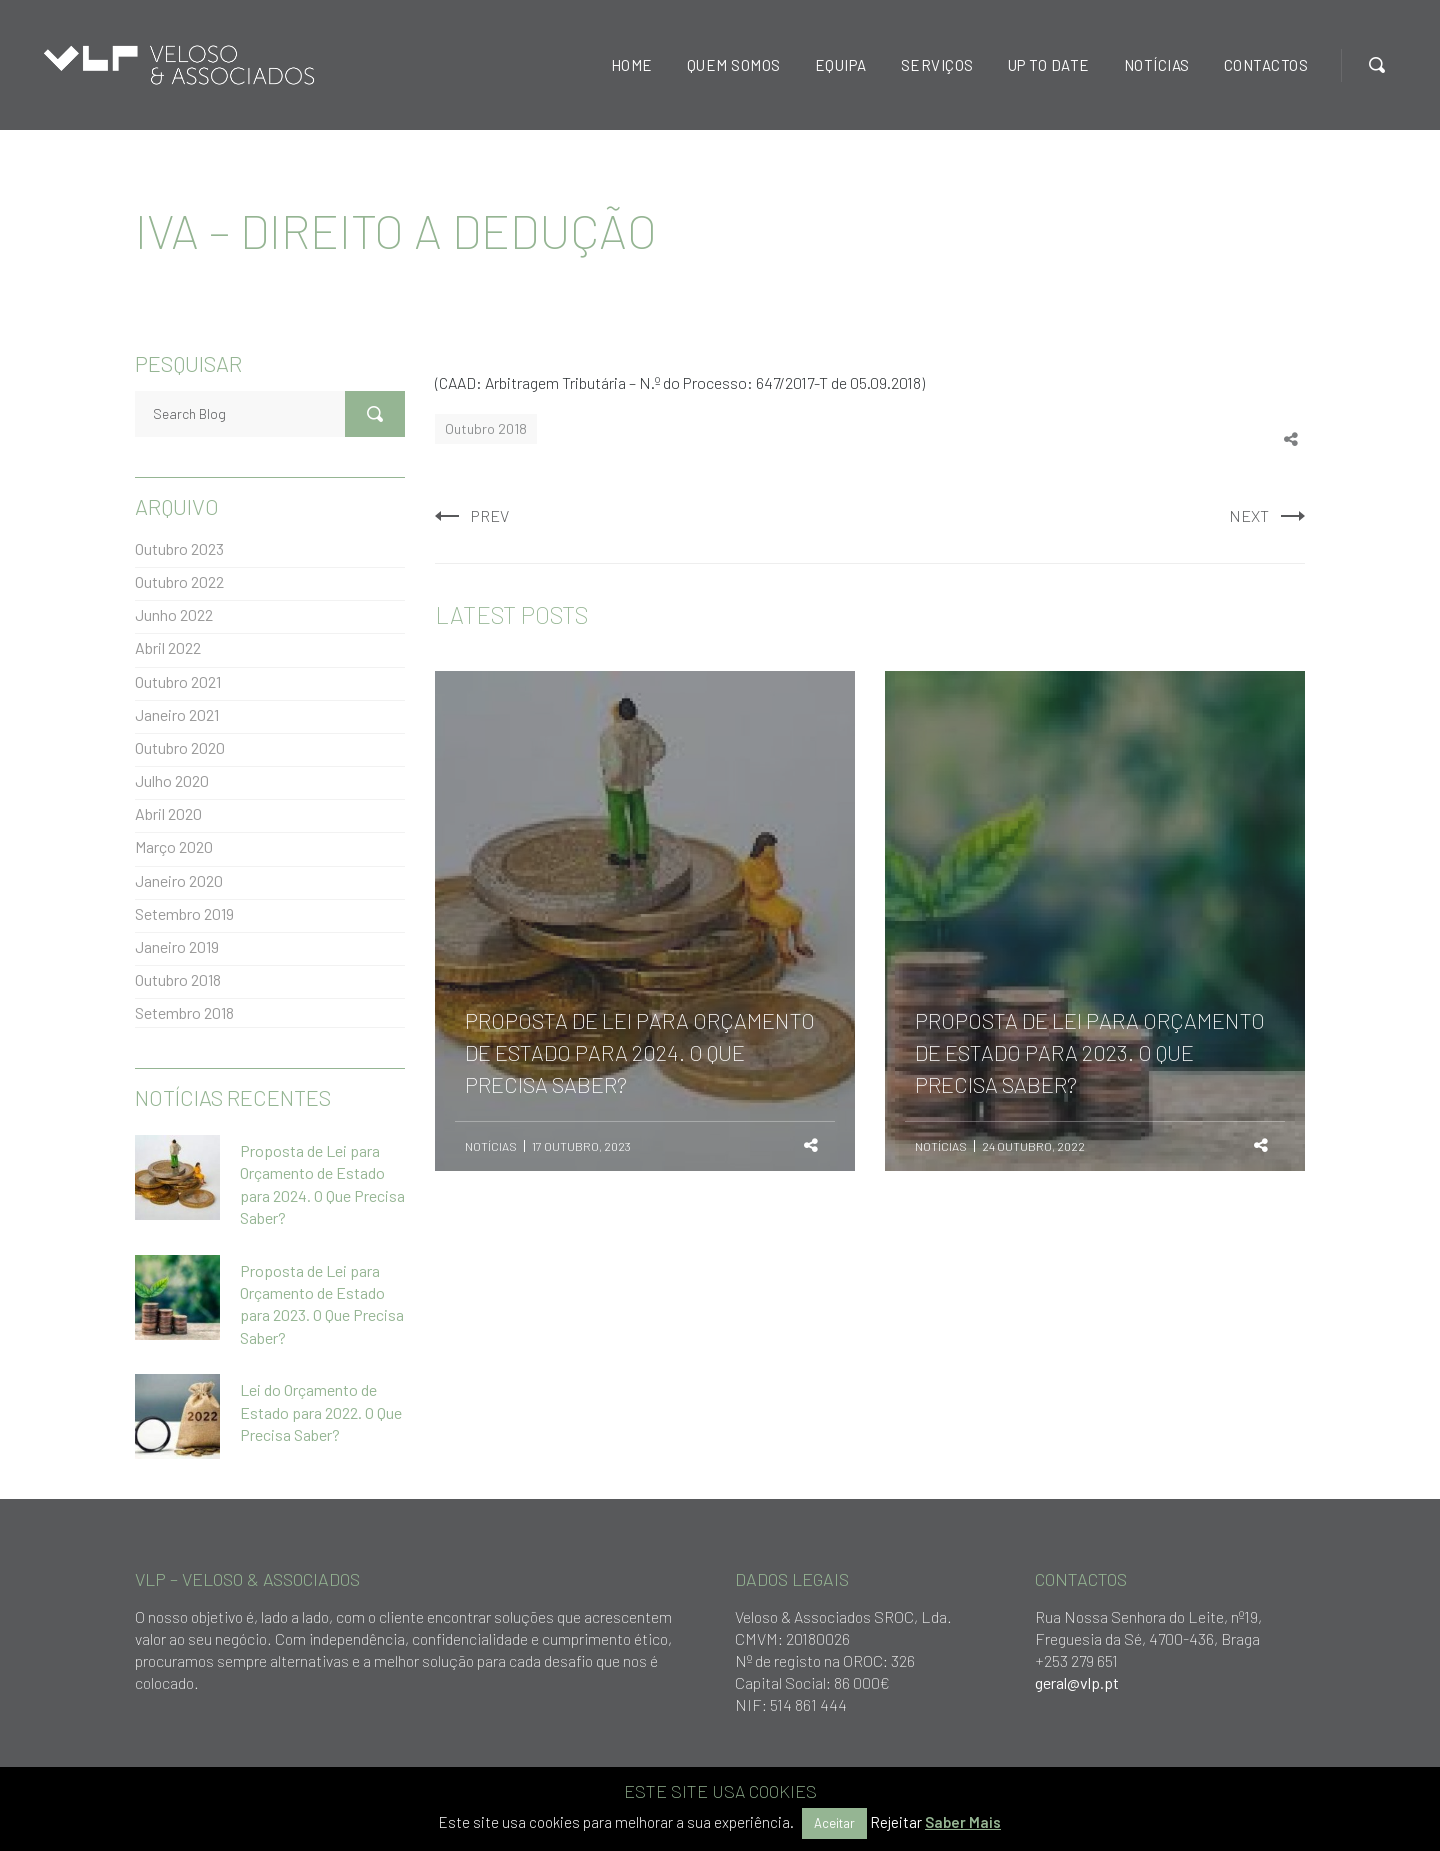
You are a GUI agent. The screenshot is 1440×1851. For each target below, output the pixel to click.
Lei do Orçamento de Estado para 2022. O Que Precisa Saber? (321, 1412)
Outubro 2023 (179, 548)
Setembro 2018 (184, 1012)
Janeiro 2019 (177, 946)
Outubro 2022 (179, 581)
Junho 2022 (174, 614)
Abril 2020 (168, 813)
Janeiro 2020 (179, 880)
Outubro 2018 (486, 428)
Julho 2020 (172, 780)
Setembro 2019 (184, 913)
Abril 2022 (168, 647)
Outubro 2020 (180, 747)
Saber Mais (963, 1822)
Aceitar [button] (834, 1823)
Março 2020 (174, 846)
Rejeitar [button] (896, 1822)
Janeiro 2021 (177, 714)
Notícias (491, 1146)
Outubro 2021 (178, 681)
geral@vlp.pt (1077, 1682)
